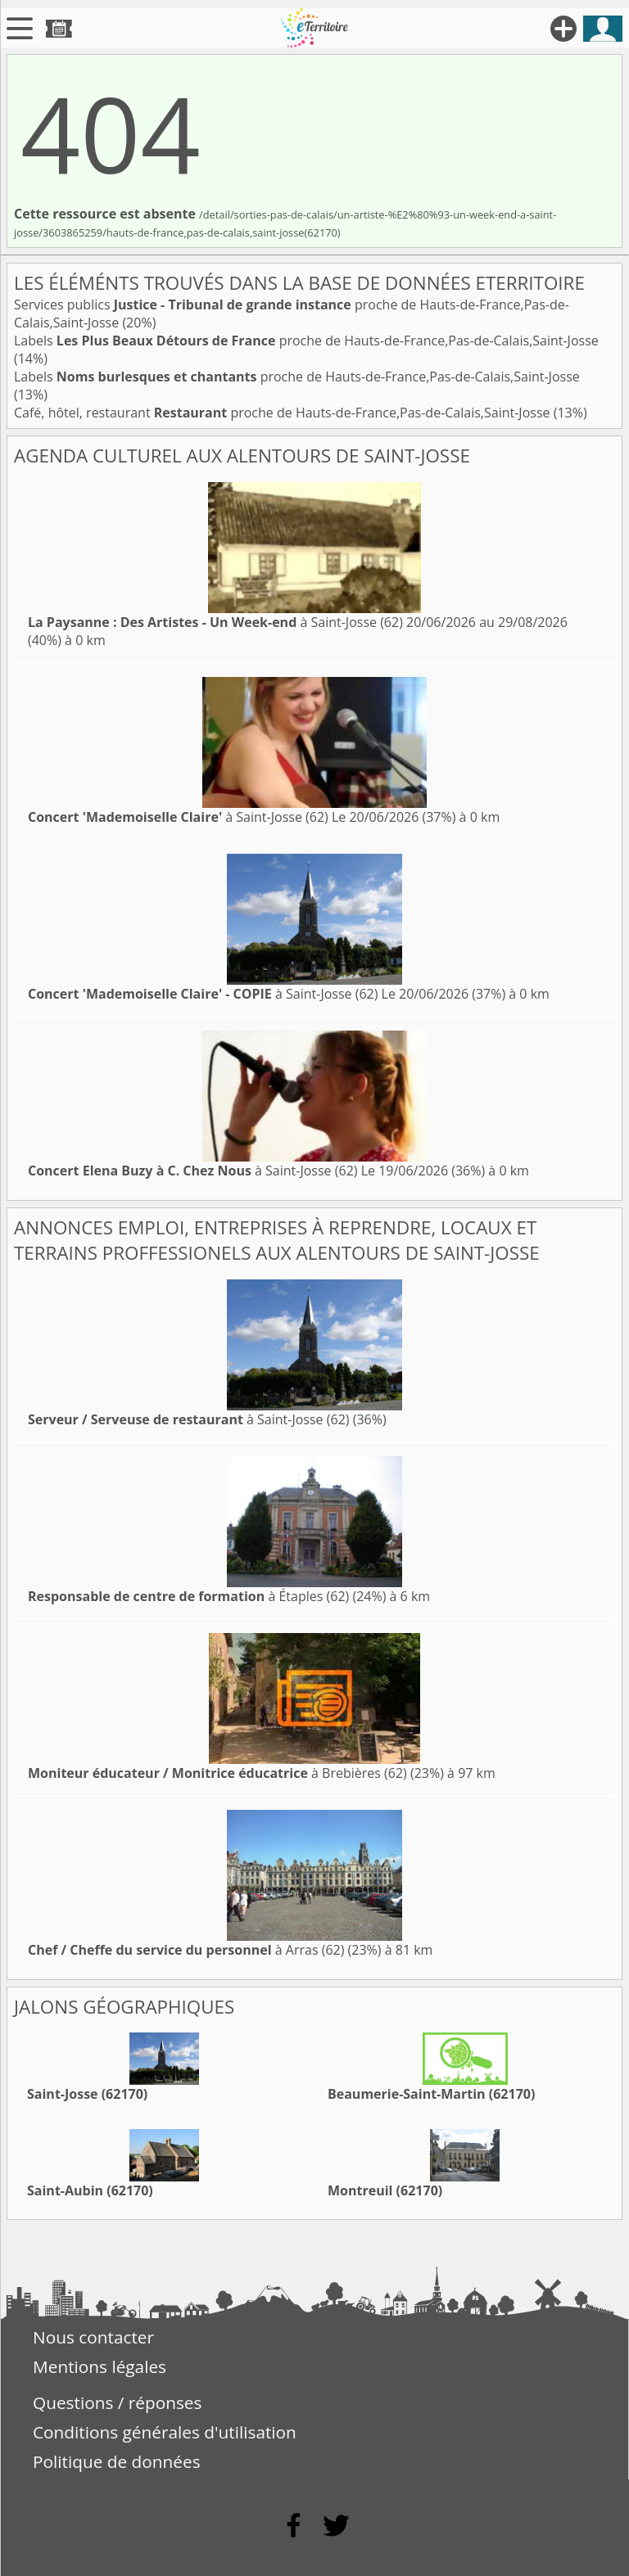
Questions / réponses (117, 2402)
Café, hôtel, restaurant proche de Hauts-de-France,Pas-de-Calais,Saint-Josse (284, 413)
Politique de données (117, 2461)
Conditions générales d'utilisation (164, 2431)
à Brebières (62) (217, 1773)
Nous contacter (93, 2337)
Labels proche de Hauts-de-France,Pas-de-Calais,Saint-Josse (306, 341)
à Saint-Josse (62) (215, 622)
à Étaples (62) (188, 1596)
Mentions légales (99, 2366)
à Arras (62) (186, 1950)
